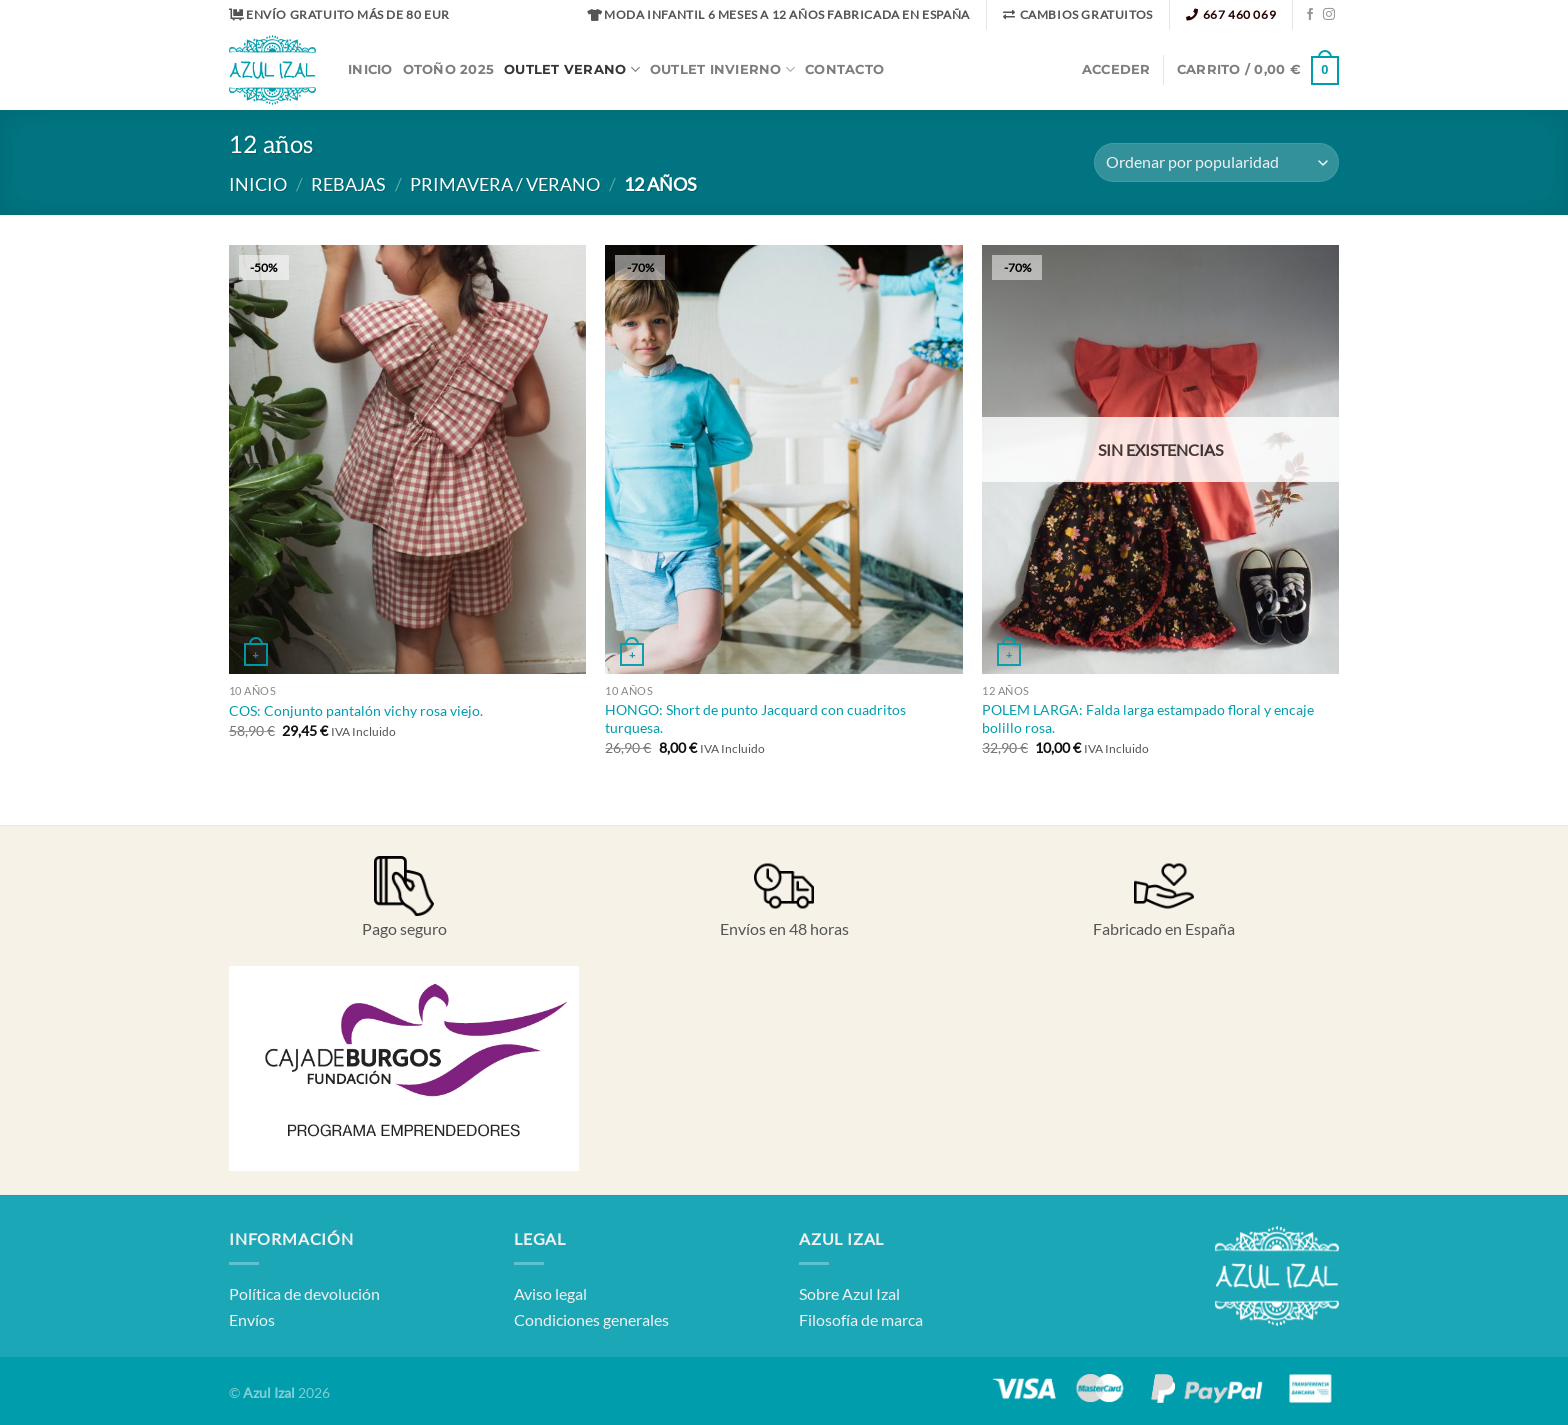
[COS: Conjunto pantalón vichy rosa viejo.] (407, 459)
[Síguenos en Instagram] (1329, 15)
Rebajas (348, 184)
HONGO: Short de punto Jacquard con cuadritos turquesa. (755, 719)
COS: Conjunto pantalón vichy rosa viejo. (356, 710)
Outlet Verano (572, 69)
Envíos (252, 1319)
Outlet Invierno (722, 69)
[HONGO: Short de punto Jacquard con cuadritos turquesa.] (783, 459)
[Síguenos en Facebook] (1310, 15)
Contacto (844, 69)
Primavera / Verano (505, 184)
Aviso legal (550, 1293)
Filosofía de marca (861, 1319)
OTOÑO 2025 (449, 69)
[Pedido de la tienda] (1216, 162)
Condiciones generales (591, 1319)
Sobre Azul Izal (849, 1293)
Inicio (370, 69)
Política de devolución (304, 1293)
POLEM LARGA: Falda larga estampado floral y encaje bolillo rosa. (1148, 719)
